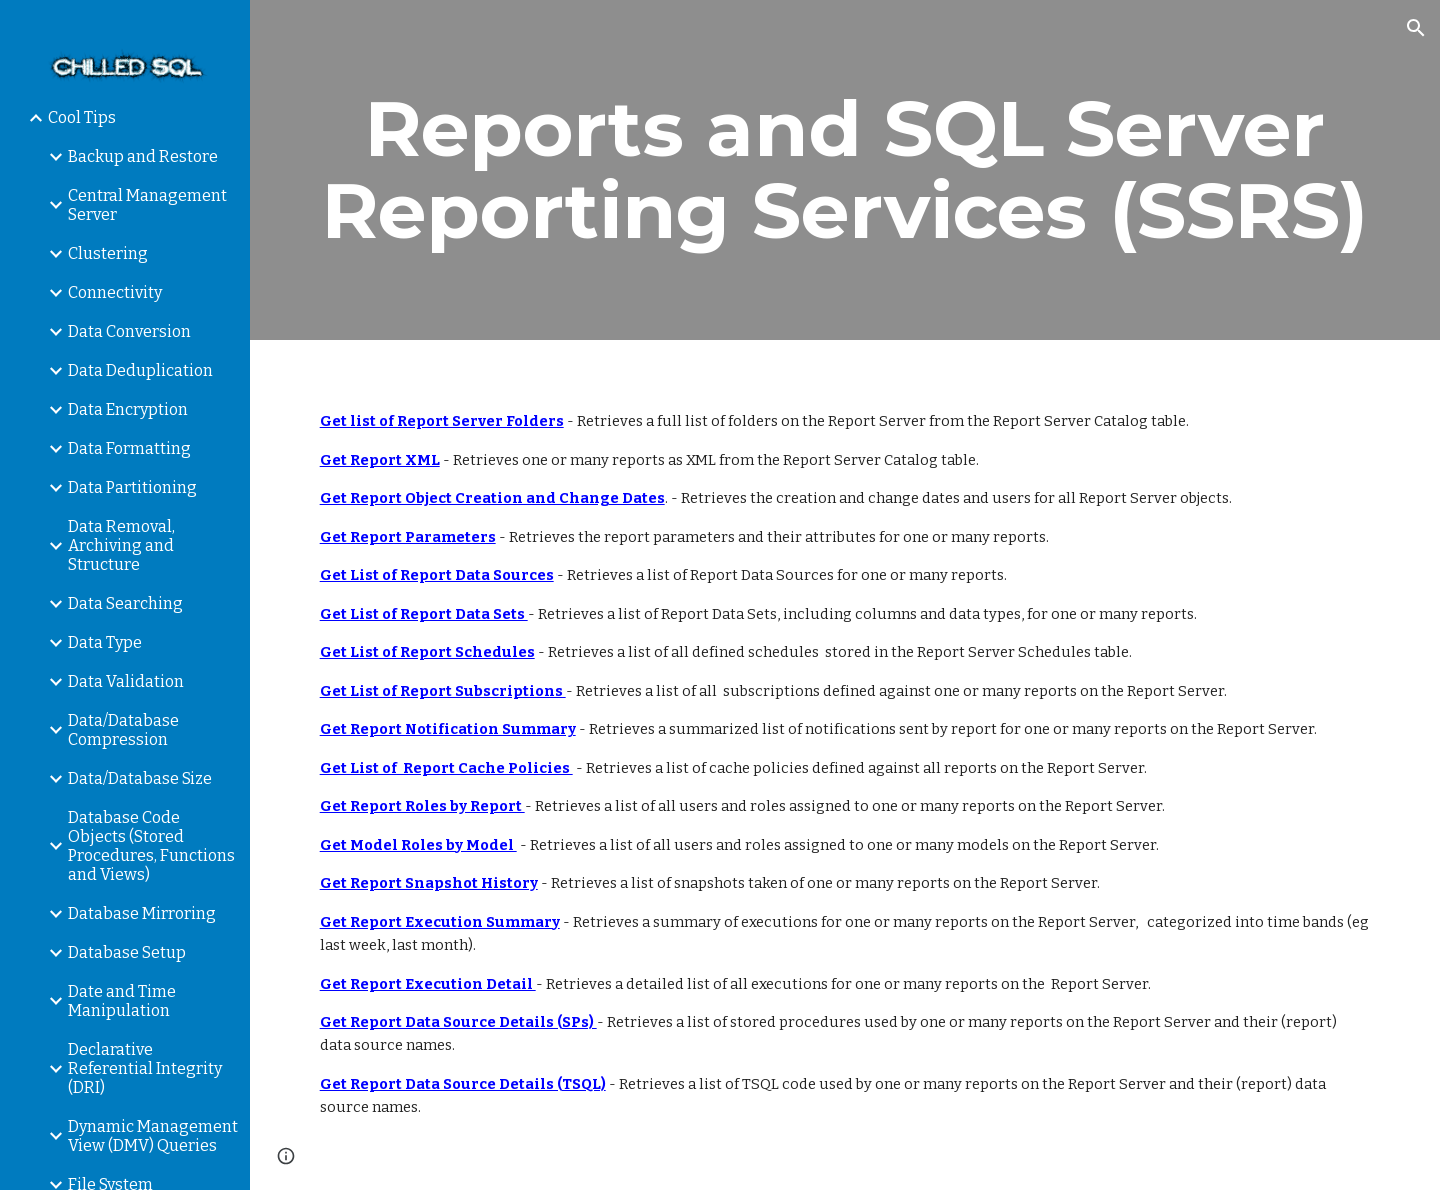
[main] (845, 170)
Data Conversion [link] (129, 331)
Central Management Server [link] (147, 205)
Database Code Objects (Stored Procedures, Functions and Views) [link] (151, 846)
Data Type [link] (105, 642)
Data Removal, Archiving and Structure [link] (121, 545)
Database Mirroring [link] (142, 913)
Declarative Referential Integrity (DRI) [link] (145, 1068)
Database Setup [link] (127, 952)
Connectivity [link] (115, 292)
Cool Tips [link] (82, 117)
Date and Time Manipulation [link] (122, 1001)
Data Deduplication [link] (140, 370)
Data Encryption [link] (128, 409)
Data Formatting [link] (129, 448)
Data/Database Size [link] (140, 778)
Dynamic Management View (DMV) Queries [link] (153, 1136)
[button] (1416, 28)
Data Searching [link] (125, 603)
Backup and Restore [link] (143, 156)
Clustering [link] (108, 253)
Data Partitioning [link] (132, 487)
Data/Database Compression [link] (123, 730)
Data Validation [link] (126, 681)
